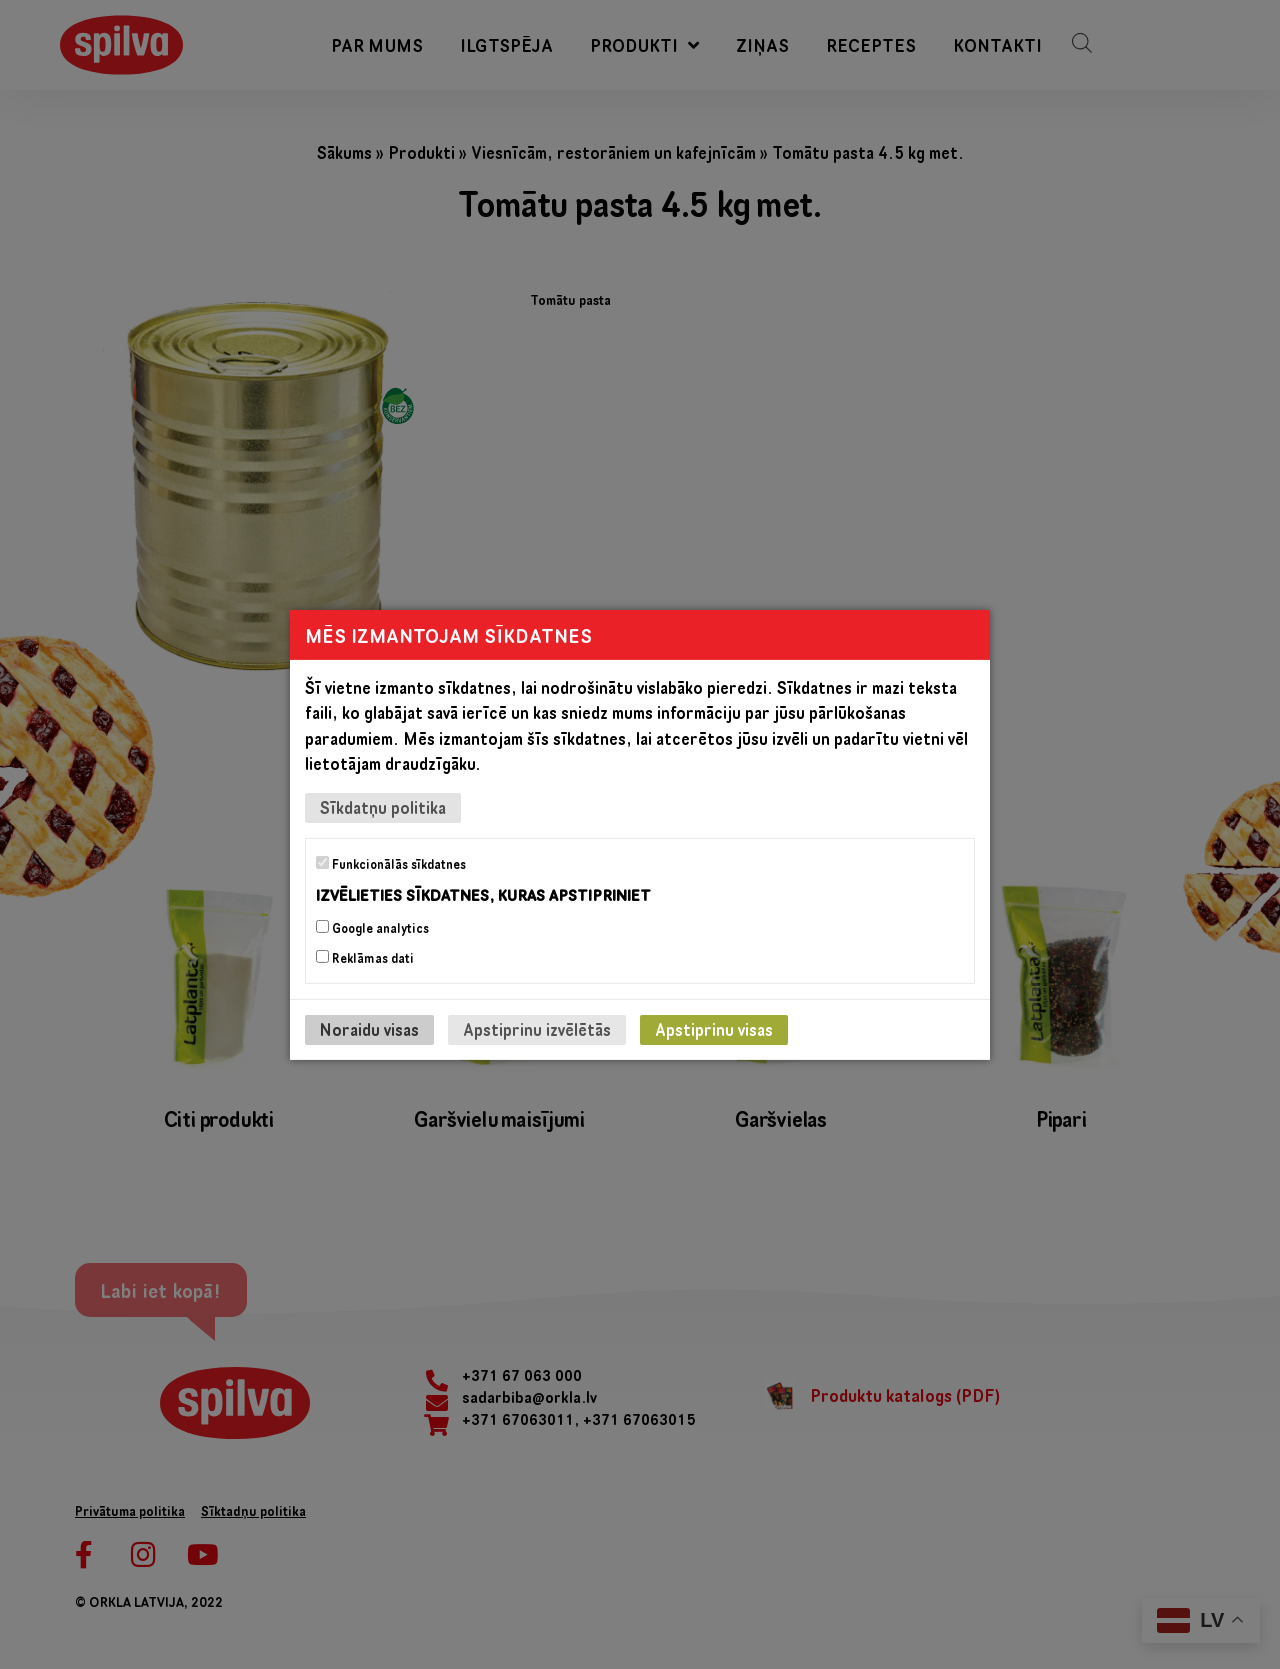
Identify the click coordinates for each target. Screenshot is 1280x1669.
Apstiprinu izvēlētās (537, 1029)
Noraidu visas (369, 1029)
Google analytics (372, 928)
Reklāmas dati (365, 958)
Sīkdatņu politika (383, 806)
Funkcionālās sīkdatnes (391, 863)
